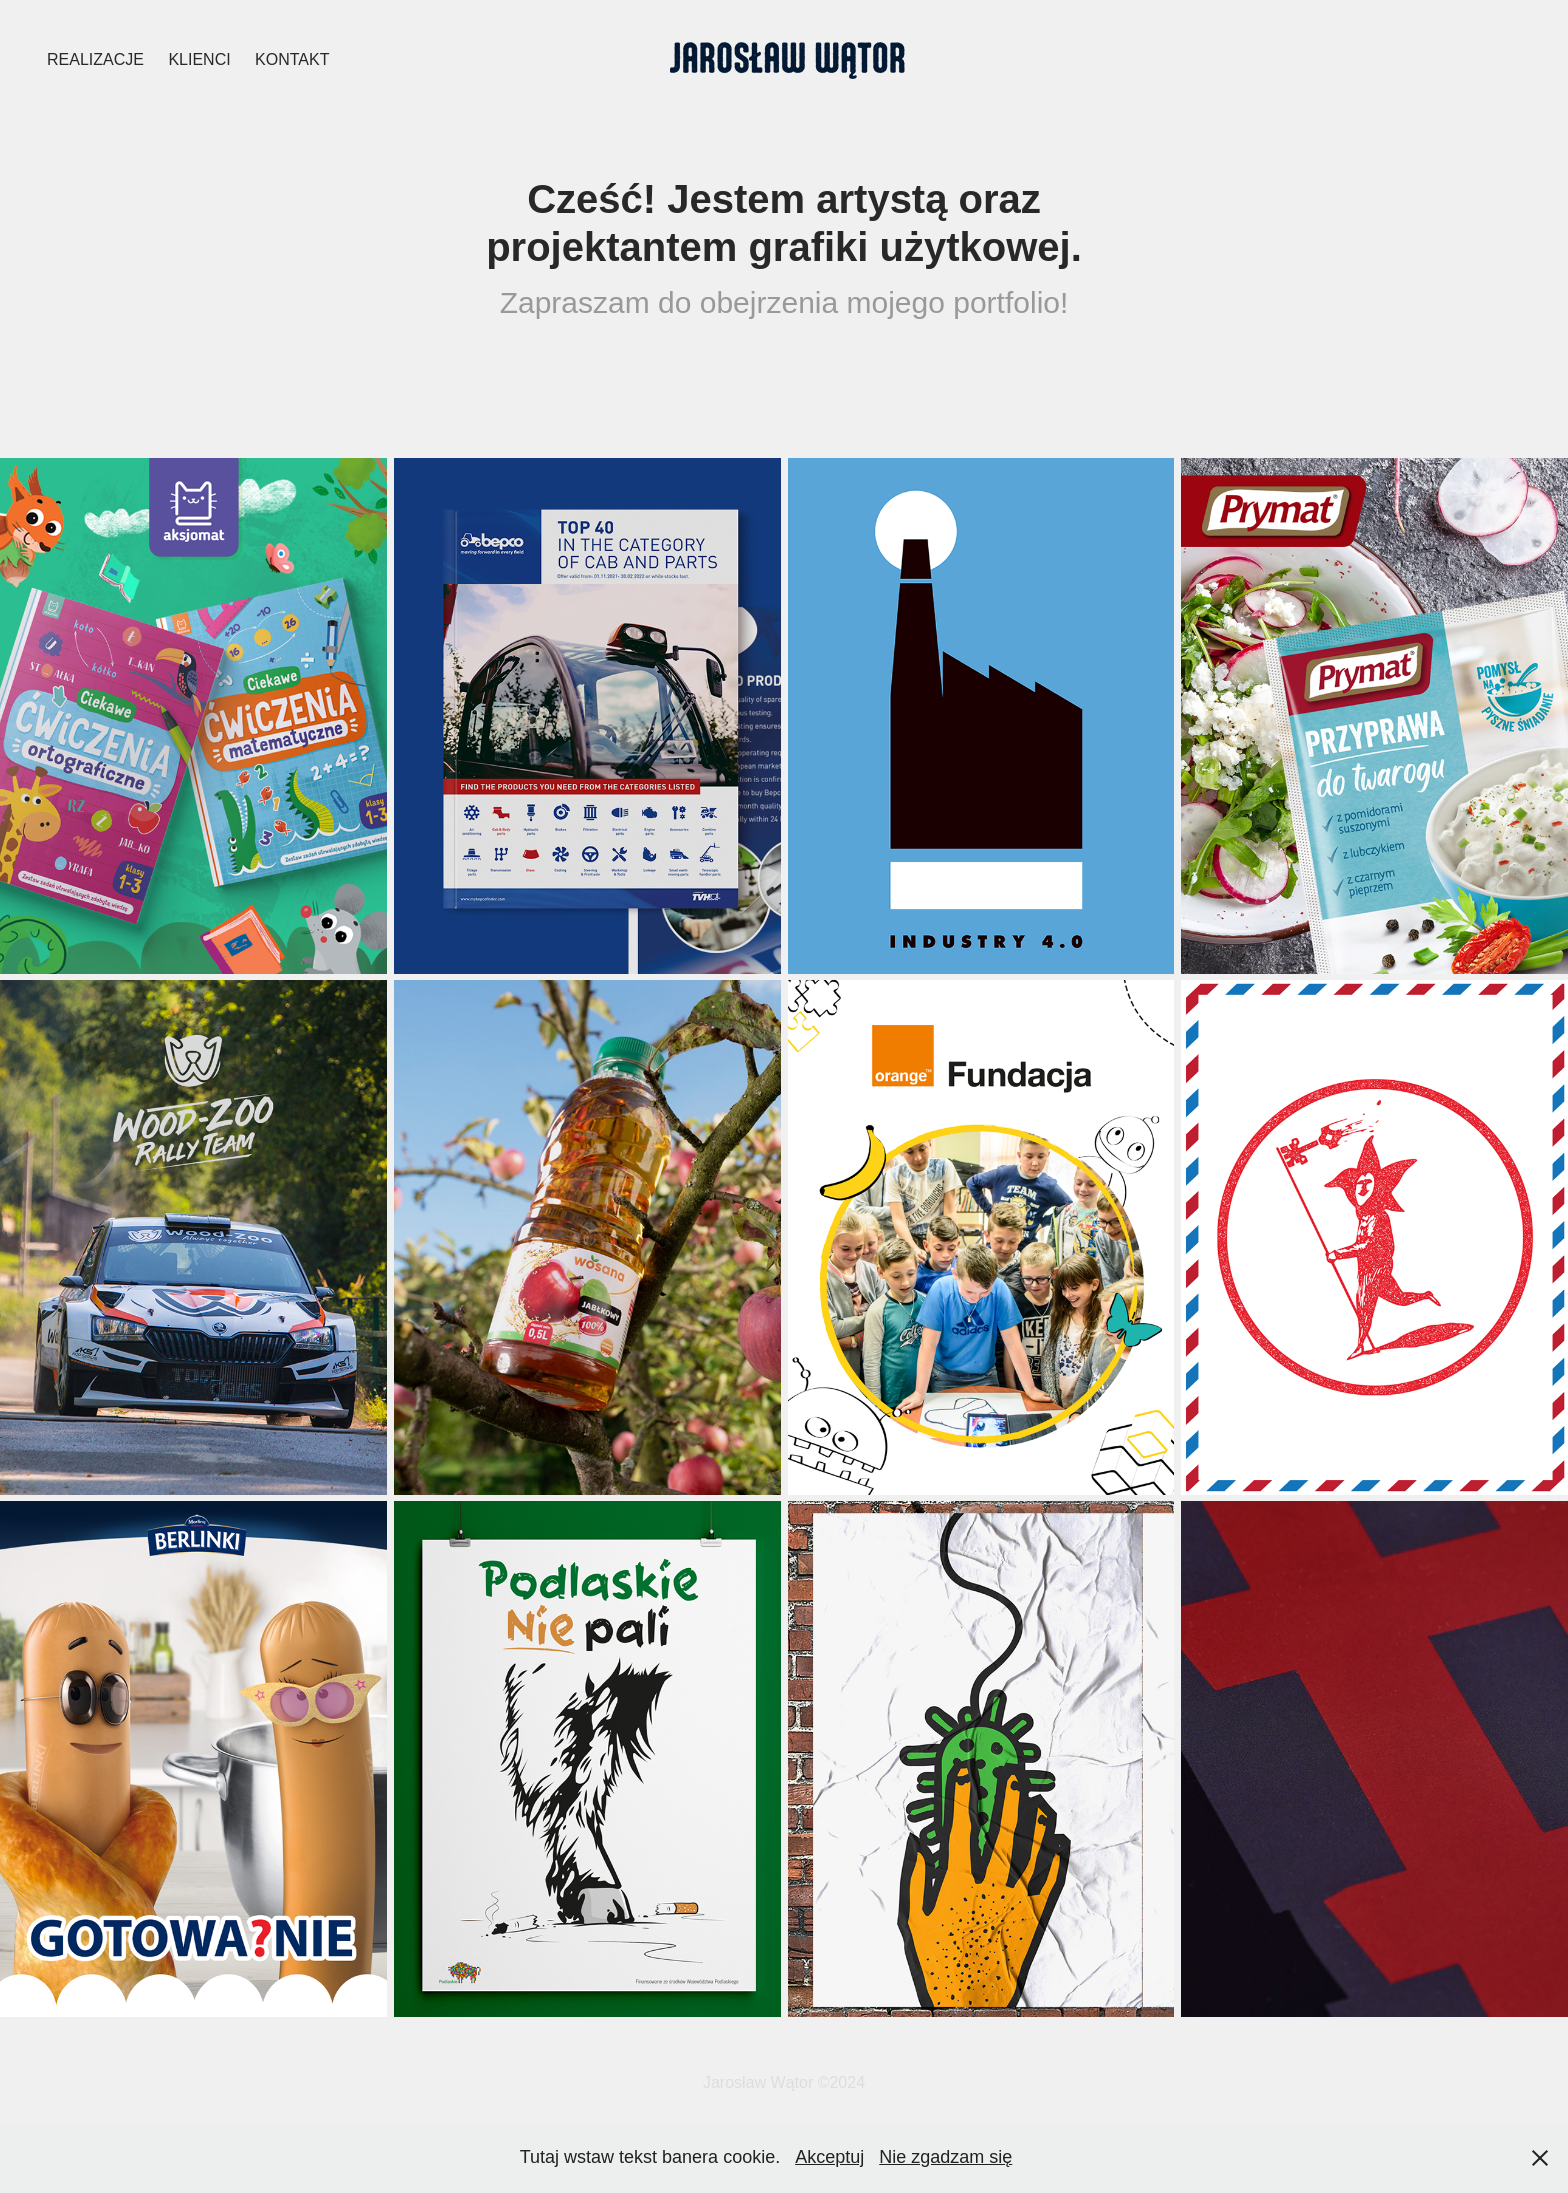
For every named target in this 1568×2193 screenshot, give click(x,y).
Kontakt (292, 59)
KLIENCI (199, 59)
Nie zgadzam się (945, 2157)
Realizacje (95, 59)
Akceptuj (829, 2157)
